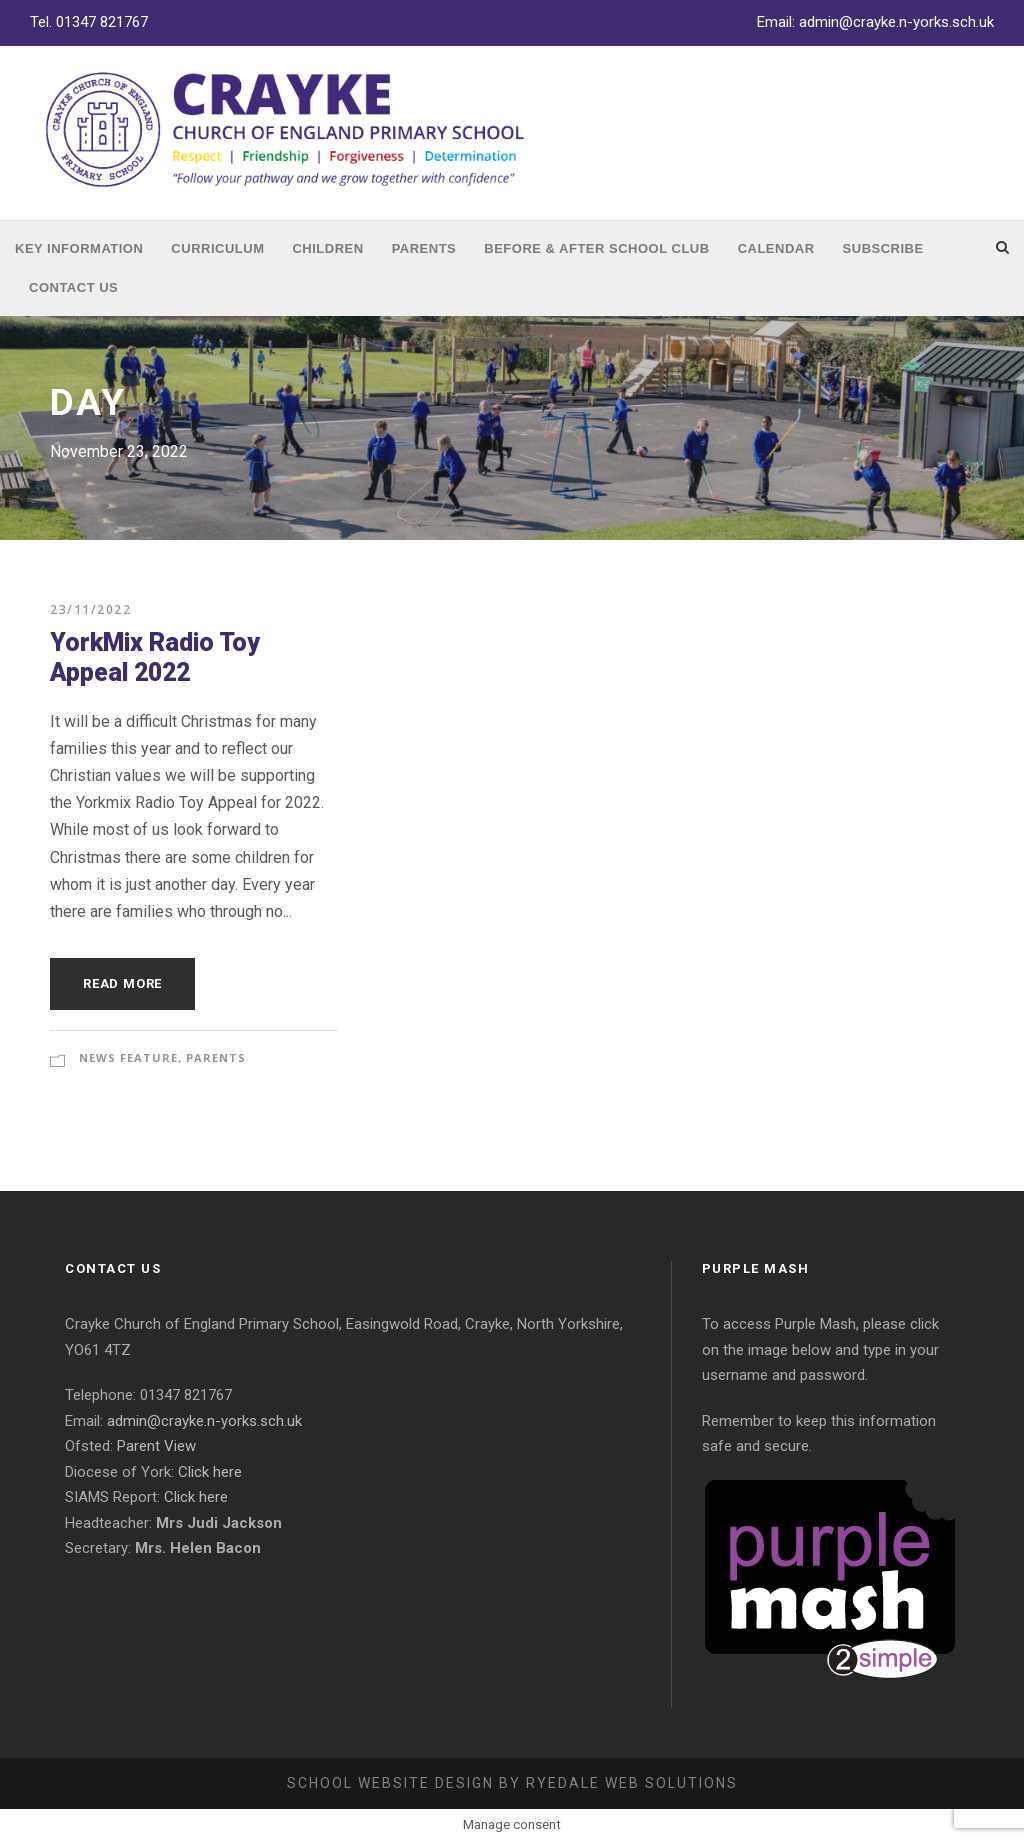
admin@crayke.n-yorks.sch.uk (896, 22)
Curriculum (217, 248)
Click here (210, 1472)
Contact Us (73, 287)
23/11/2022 (90, 609)
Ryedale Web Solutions (632, 1783)
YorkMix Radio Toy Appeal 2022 (155, 657)
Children (327, 248)
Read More (122, 983)
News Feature (128, 1057)
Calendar (776, 248)
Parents (424, 248)
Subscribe (883, 248)
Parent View (156, 1446)
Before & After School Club (596, 248)
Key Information (79, 248)
